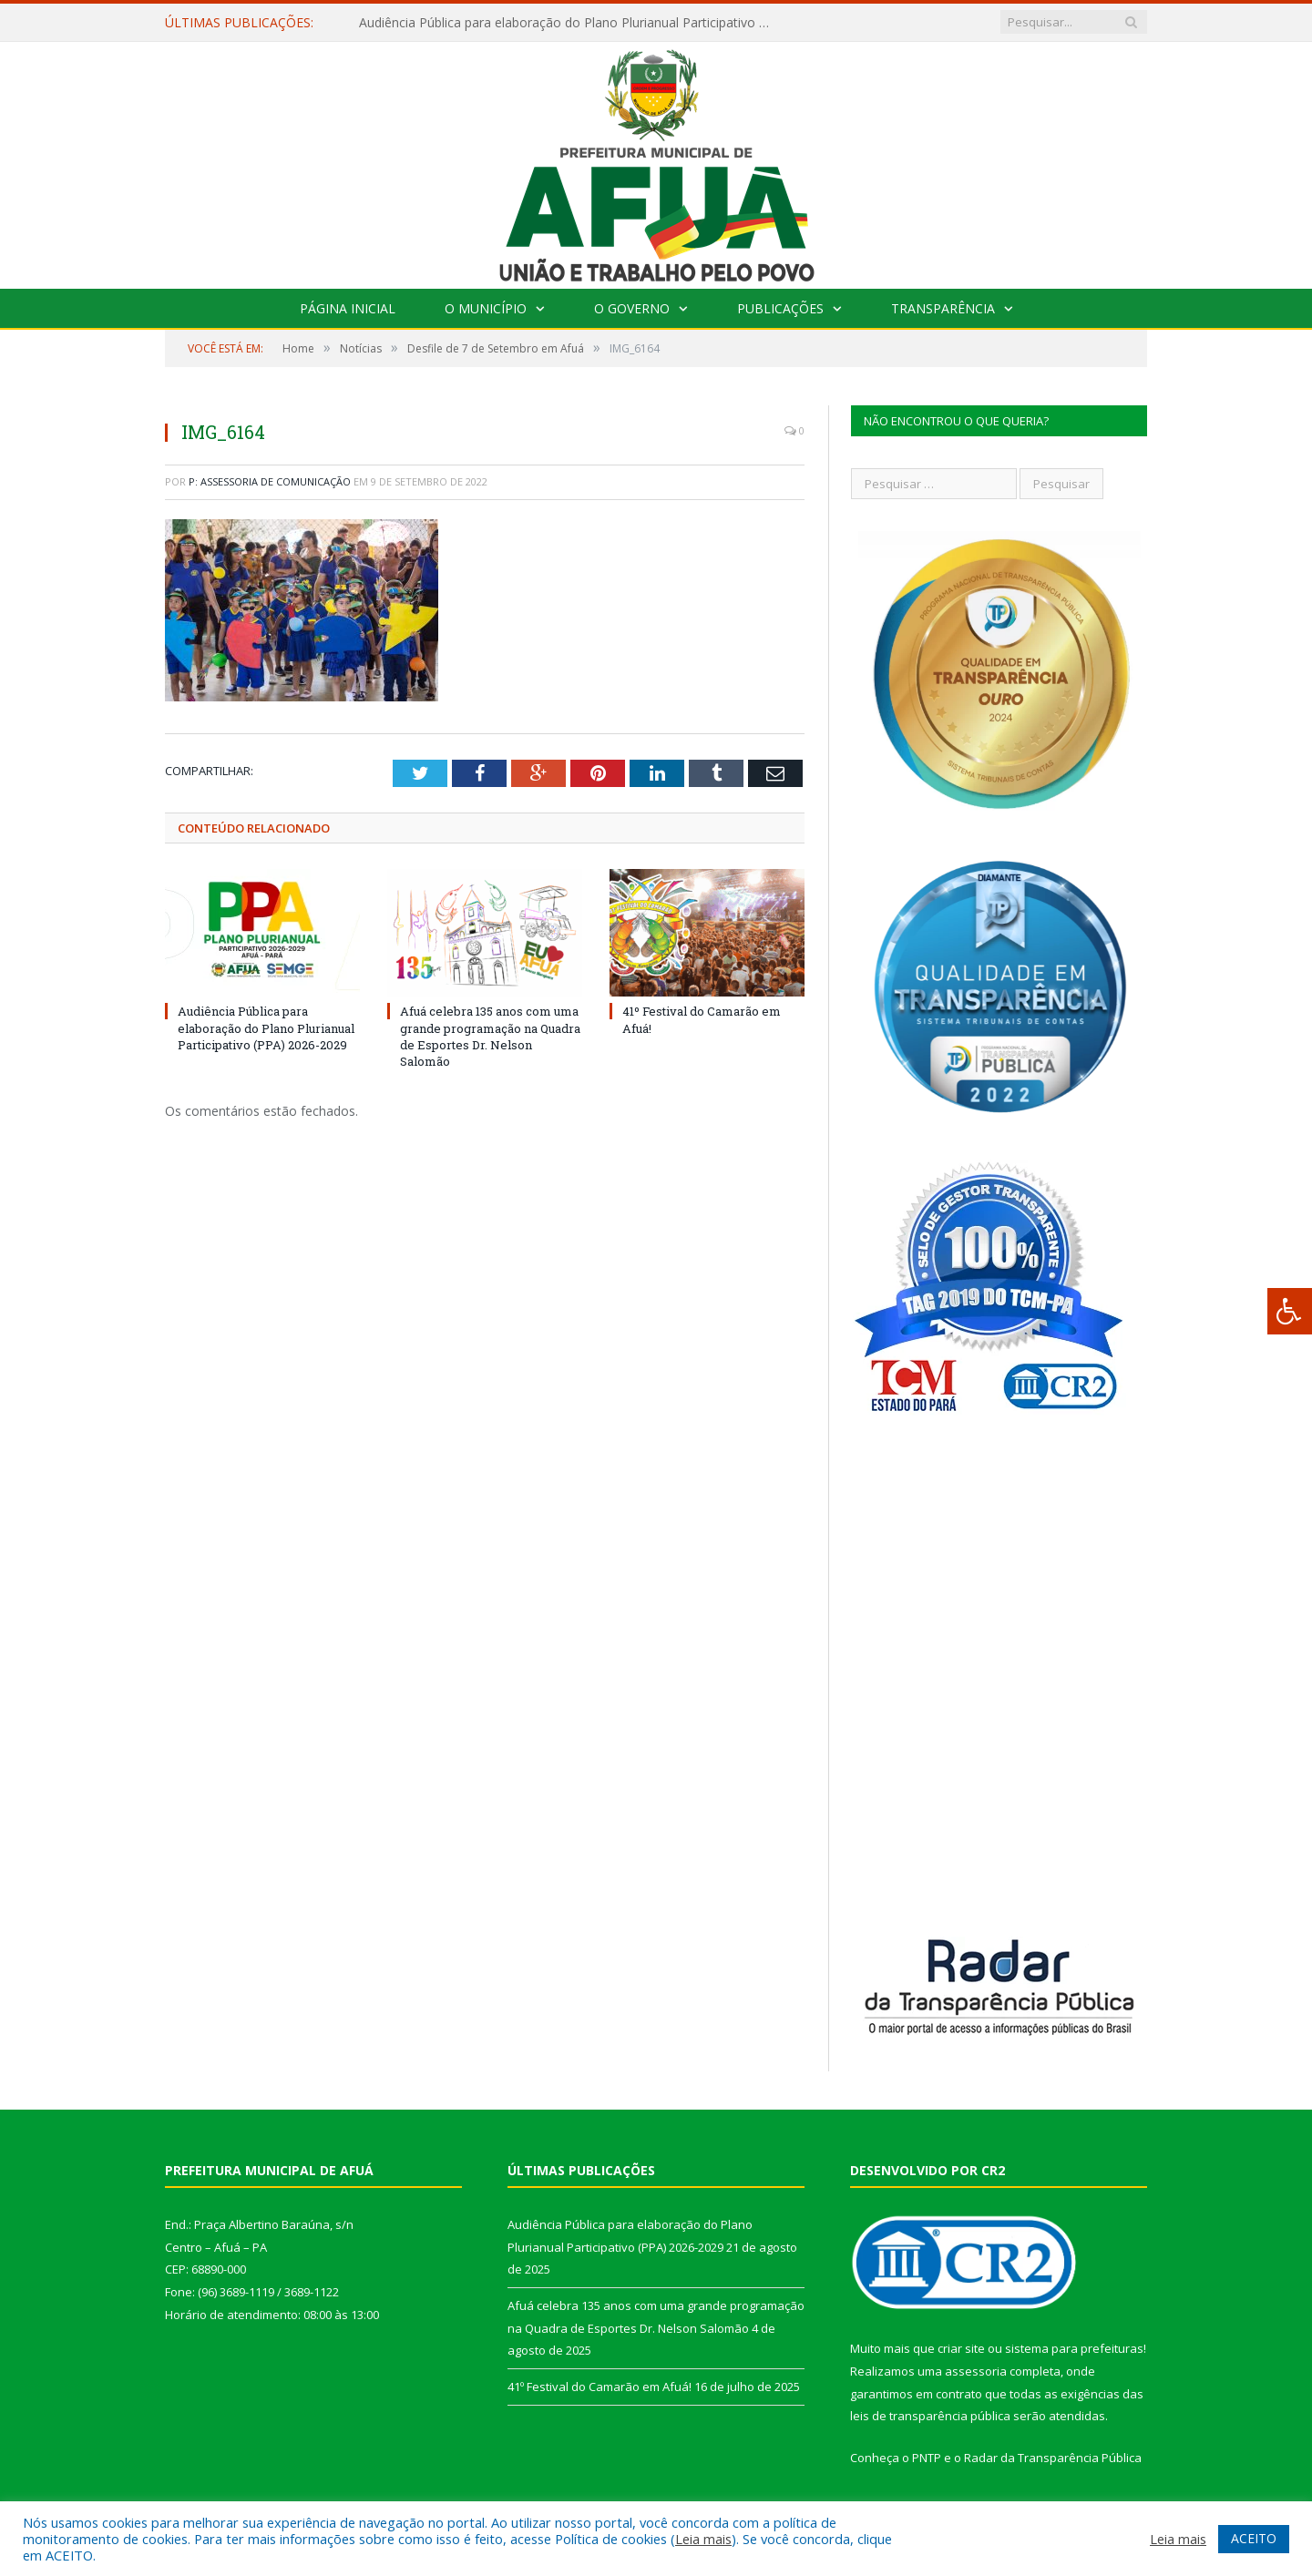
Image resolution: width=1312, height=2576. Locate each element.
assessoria (976, 2371)
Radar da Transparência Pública (1053, 2457)
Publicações (780, 308)
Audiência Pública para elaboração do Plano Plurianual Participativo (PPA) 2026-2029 (568, 23)
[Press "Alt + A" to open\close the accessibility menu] (1289, 1311)
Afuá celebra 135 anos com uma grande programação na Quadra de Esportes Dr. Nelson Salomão (490, 1036)
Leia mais (703, 2539)
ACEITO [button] (1253, 2538)
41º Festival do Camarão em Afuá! (599, 2386)
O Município (486, 308)
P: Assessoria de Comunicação (270, 481)
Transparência (943, 308)
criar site (961, 2348)
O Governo (632, 308)
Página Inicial (347, 308)
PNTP (926, 2457)
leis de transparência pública (930, 2415)
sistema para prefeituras (1074, 2348)
